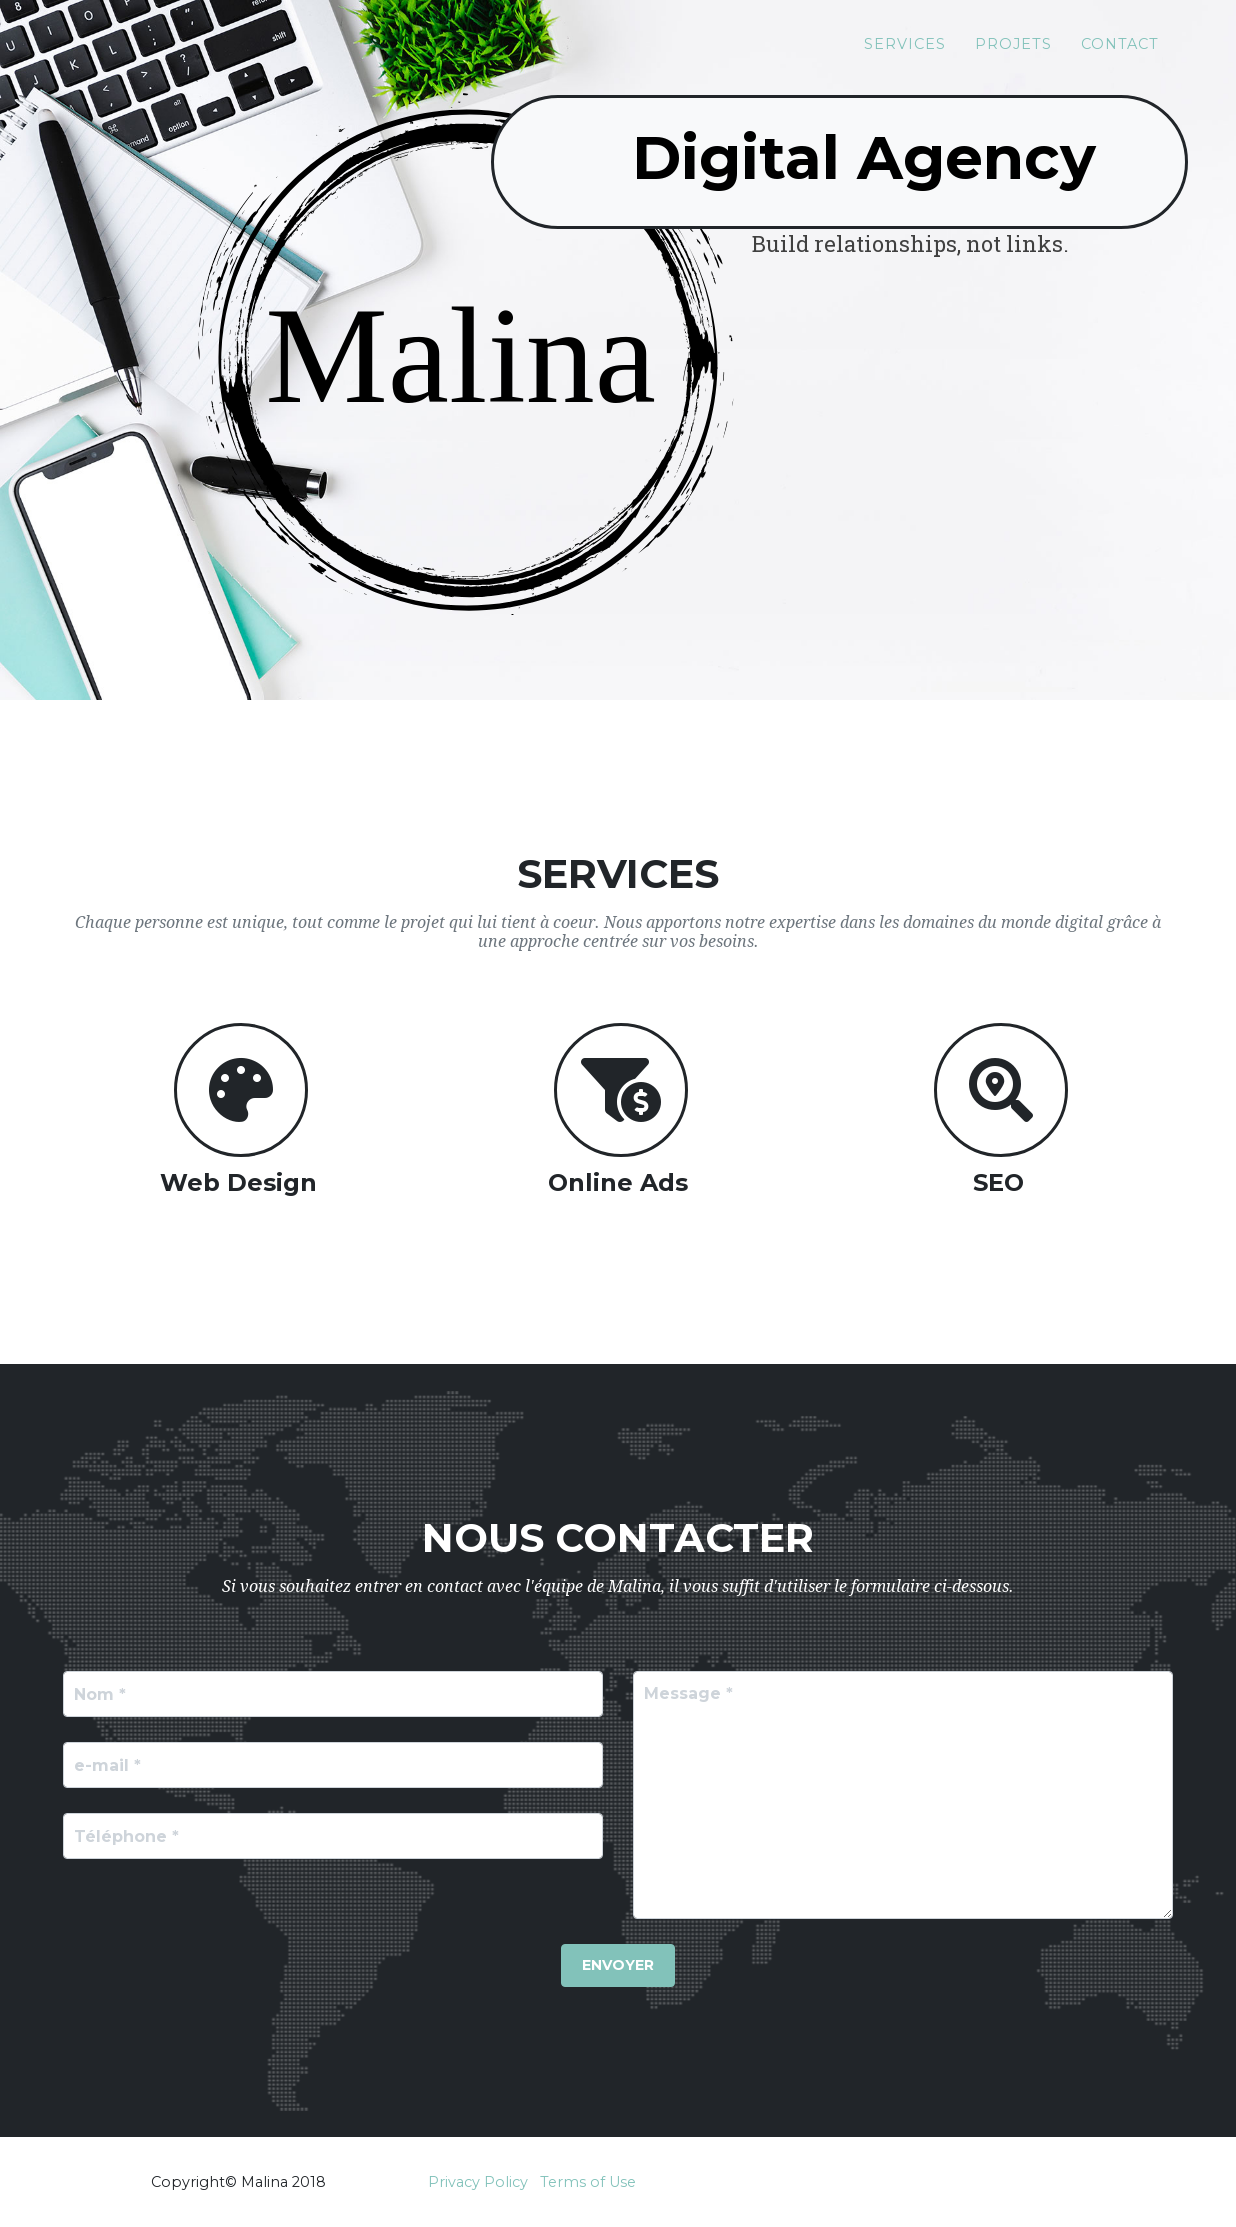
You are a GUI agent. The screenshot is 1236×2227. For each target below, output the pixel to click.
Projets (1013, 51)
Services (905, 51)
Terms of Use (588, 2182)
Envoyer (618, 1965)
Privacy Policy (478, 2182)
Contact (1120, 51)
